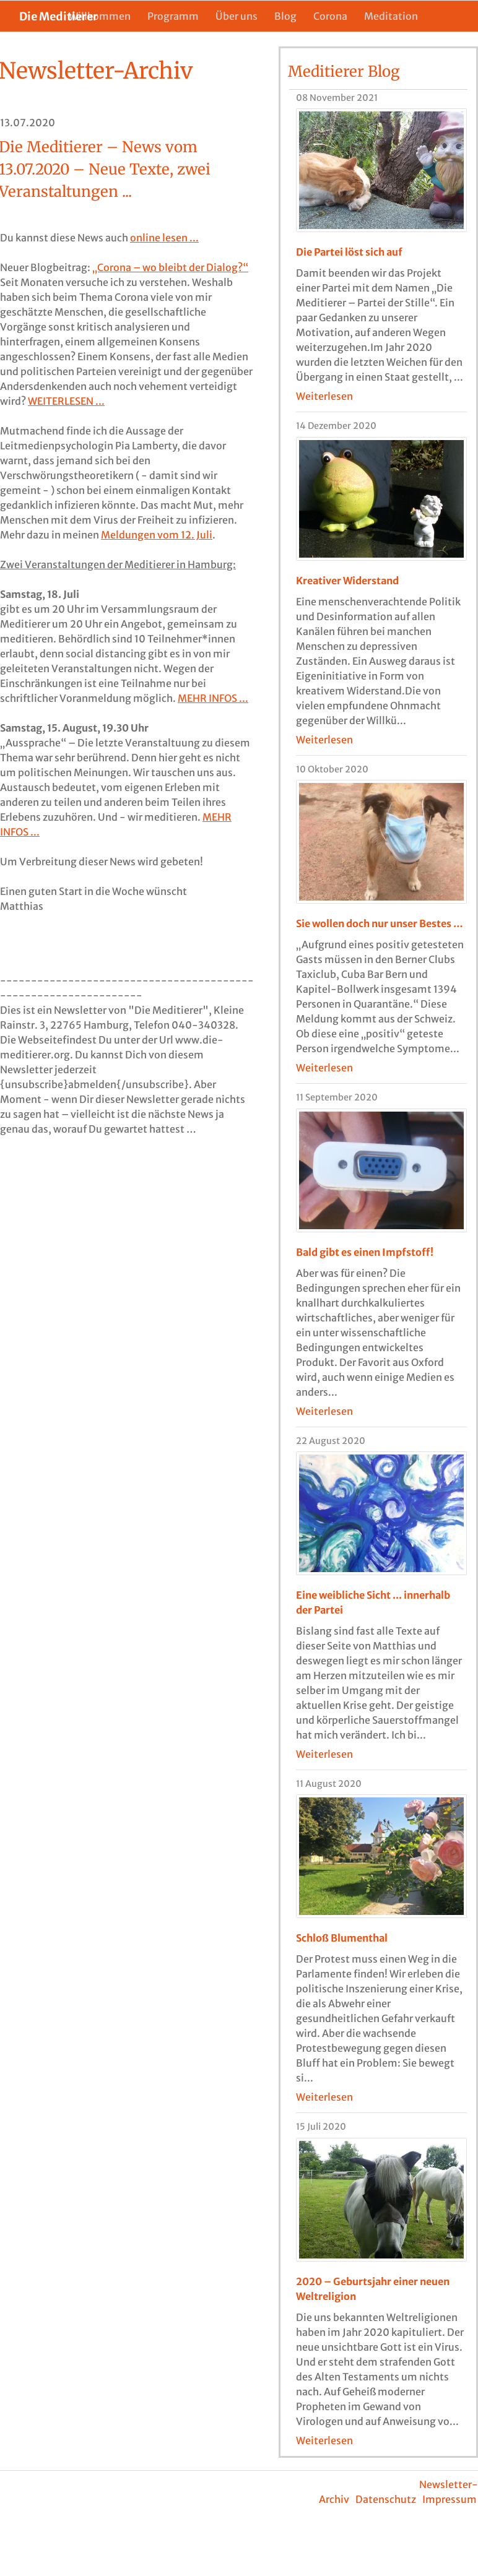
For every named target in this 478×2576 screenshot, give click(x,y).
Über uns (236, 16)
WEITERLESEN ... (66, 401)
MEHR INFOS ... (213, 698)
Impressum (449, 2499)
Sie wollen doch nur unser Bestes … (379, 923)
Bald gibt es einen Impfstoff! (364, 1252)
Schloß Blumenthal (342, 1938)
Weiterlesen (324, 396)
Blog (285, 16)
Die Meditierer (224, 44)
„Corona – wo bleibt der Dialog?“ (170, 267)
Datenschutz (385, 2499)
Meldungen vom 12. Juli (156, 535)
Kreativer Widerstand (347, 580)
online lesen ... (164, 237)
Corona (330, 16)
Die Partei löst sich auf (349, 252)
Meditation (391, 16)
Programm (173, 16)
